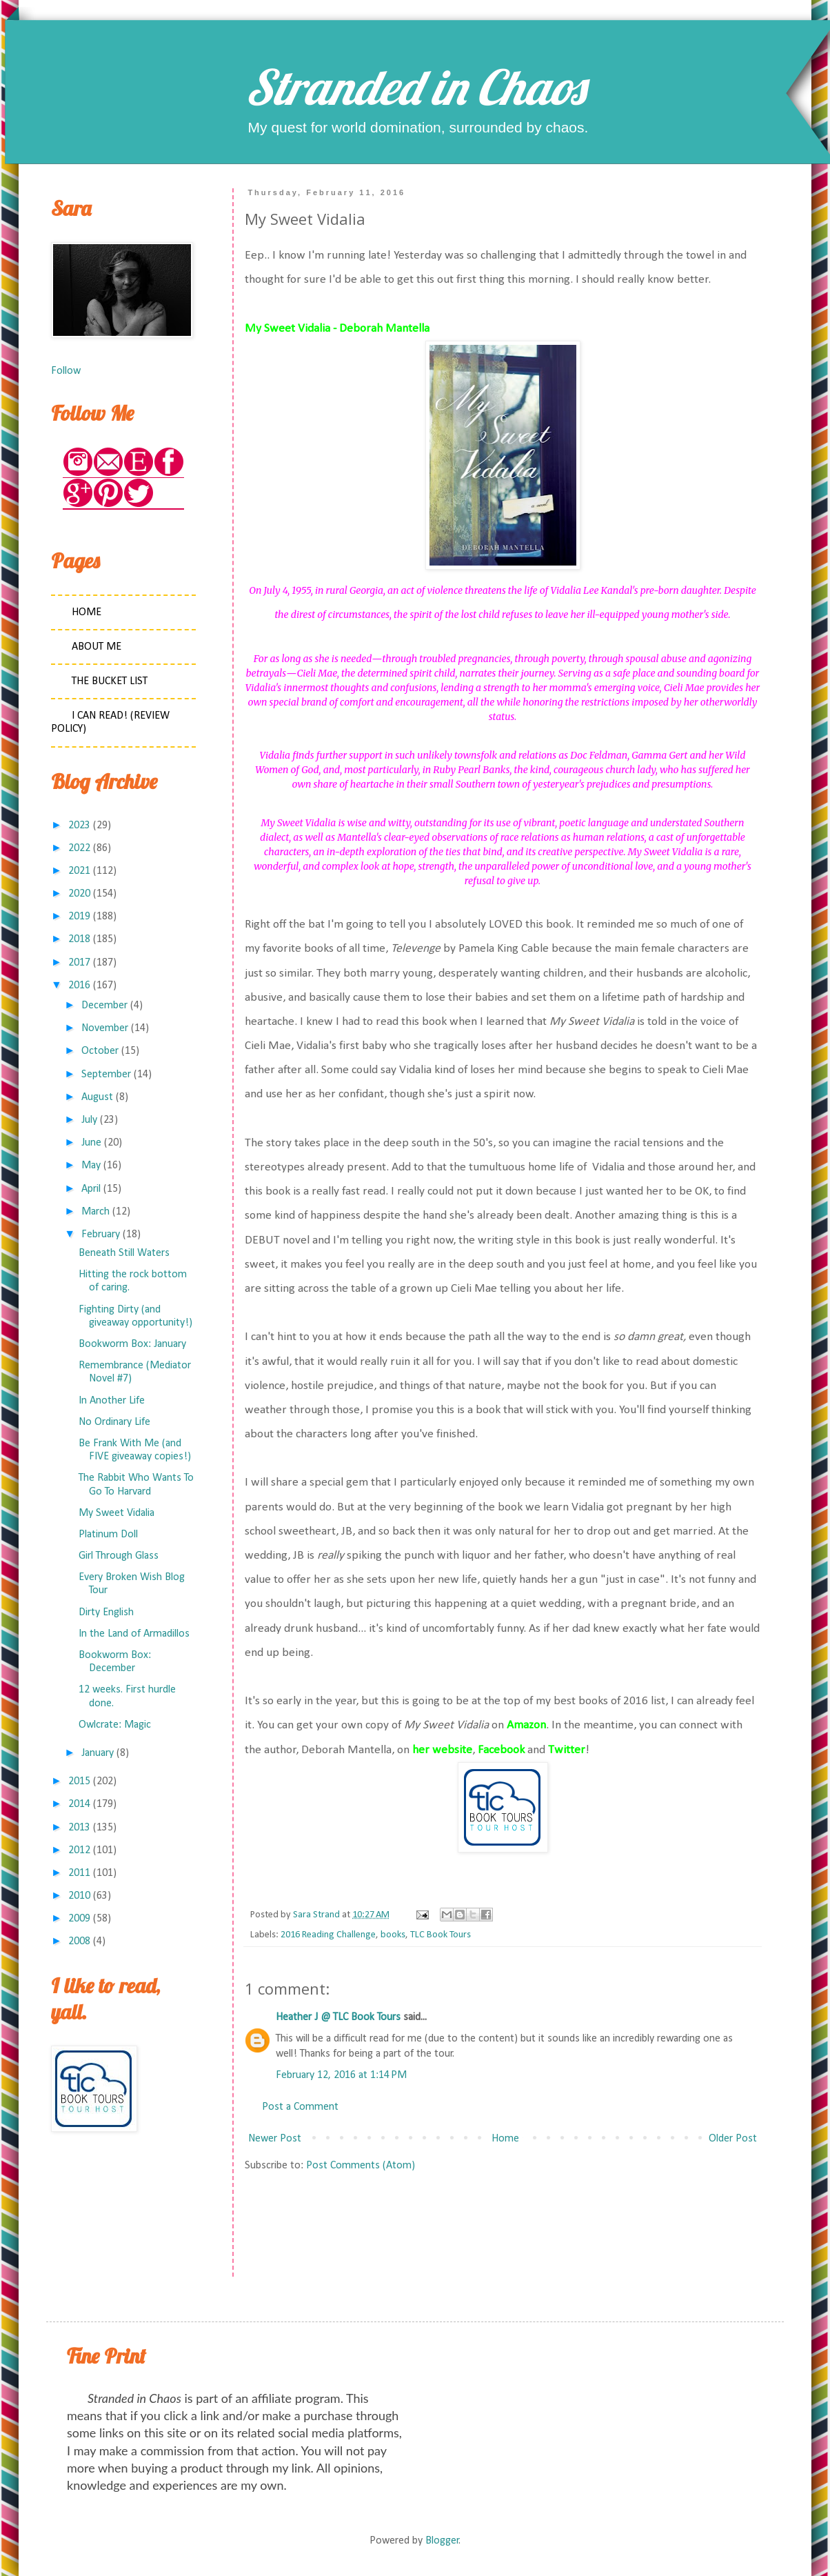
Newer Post (274, 2138)
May (91, 1165)
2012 (79, 1850)
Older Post (733, 2138)
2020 (79, 893)
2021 (79, 871)
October (100, 1051)
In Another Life (112, 1400)
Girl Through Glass (119, 1555)
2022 (79, 848)
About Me (96, 646)
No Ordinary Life (114, 1422)
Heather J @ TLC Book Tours (338, 2017)
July (89, 1120)
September (106, 1074)
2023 (79, 825)
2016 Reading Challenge (328, 1935)
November (104, 1028)
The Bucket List (110, 681)
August (97, 1097)
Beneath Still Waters (124, 1253)
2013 (79, 1827)
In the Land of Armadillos (134, 1633)
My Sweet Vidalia (116, 1513)
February (100, 1234)
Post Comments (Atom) (360, 2165)
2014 (79, 1804)
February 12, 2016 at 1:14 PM (341, 2075)
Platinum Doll (108, 1534)
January (97, 1753)
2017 (79, 962)
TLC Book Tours (440, 1935)
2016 (79, 985)
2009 (79, 1918)
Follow (66, 371)
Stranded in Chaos (415, 87)
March (95, 1211)
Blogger (442, 2540)
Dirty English (106, 1612)
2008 (79, 1941)
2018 (79, 939)
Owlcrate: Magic (115, 1724)
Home (505, 2138)
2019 (79, 916)
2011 (79, 1873)
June (91, 1142)
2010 (79, 1895)
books (393, 1935)
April (91, 1189)
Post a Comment (300, 2107)
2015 (79, 1781)
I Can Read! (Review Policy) (110, 722)
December (104, 1005)
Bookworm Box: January (132, 1344)
